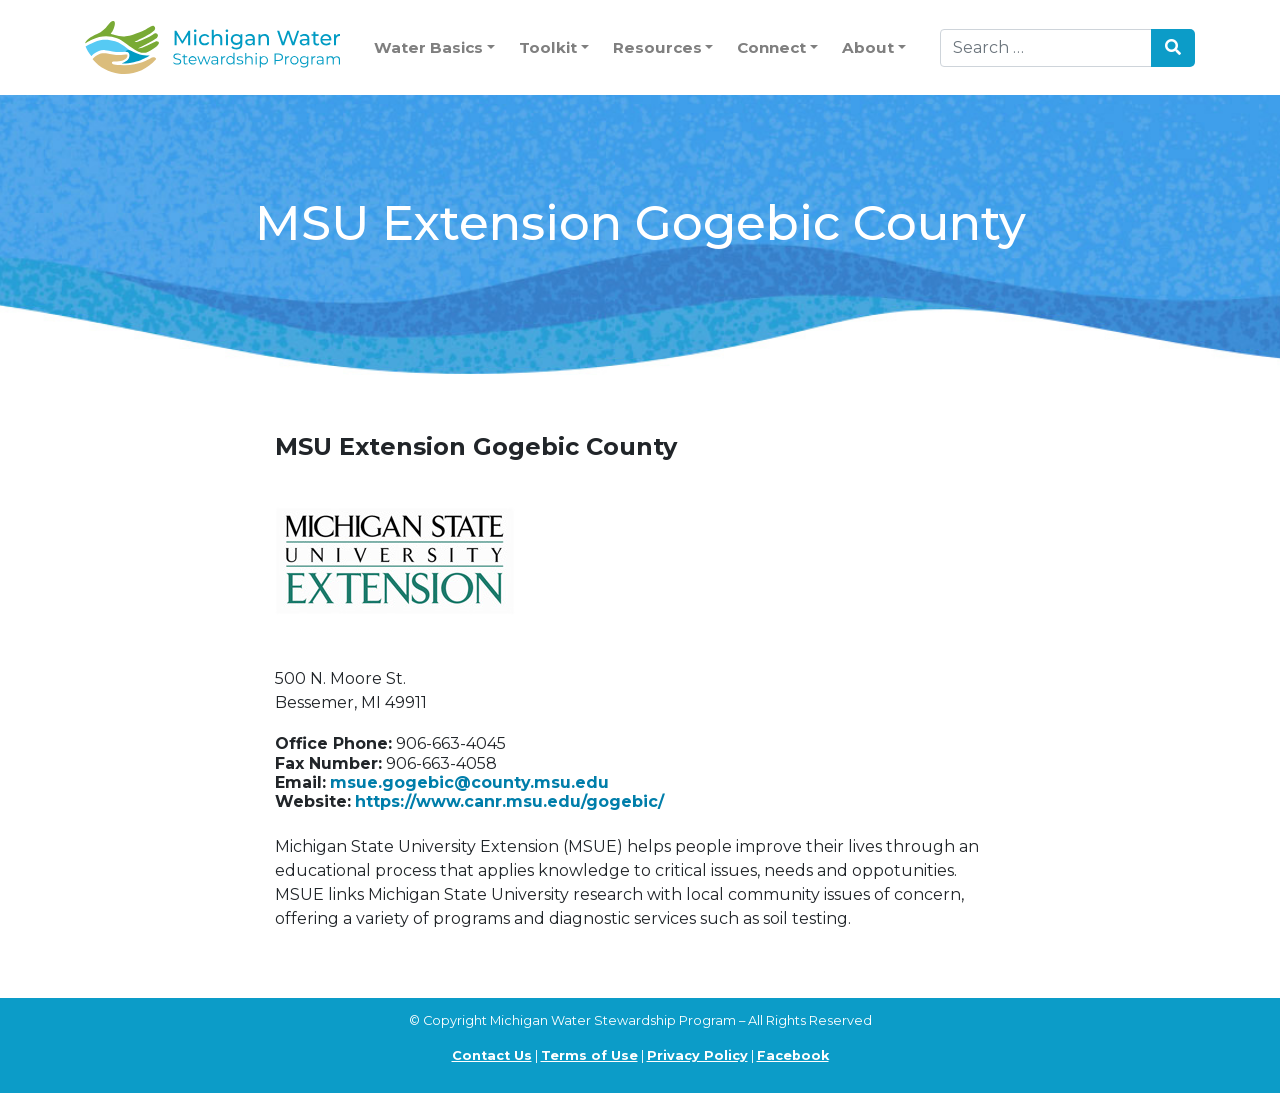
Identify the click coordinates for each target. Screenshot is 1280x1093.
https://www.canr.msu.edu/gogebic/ (509, 801)
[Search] (1046, 48)
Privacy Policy (697, 1055)
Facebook (793, 1055)
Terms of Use (589, 1055)
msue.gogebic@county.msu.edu (469, 782)
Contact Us (492, 1055)
